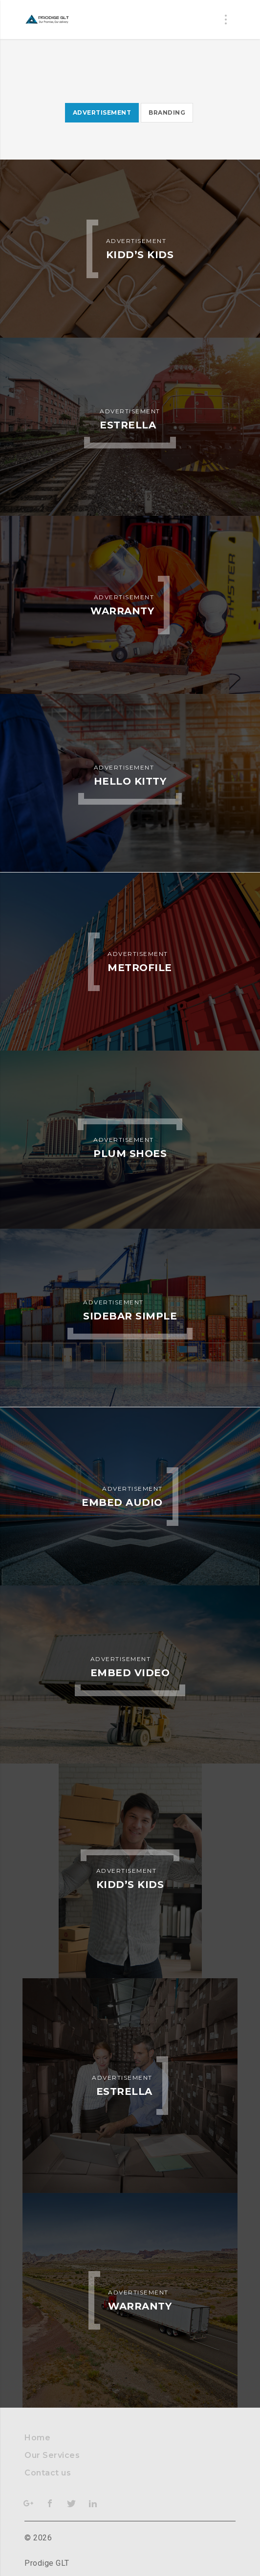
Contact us (47, 2472)
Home (37, 2437)
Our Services (52, 2455)
